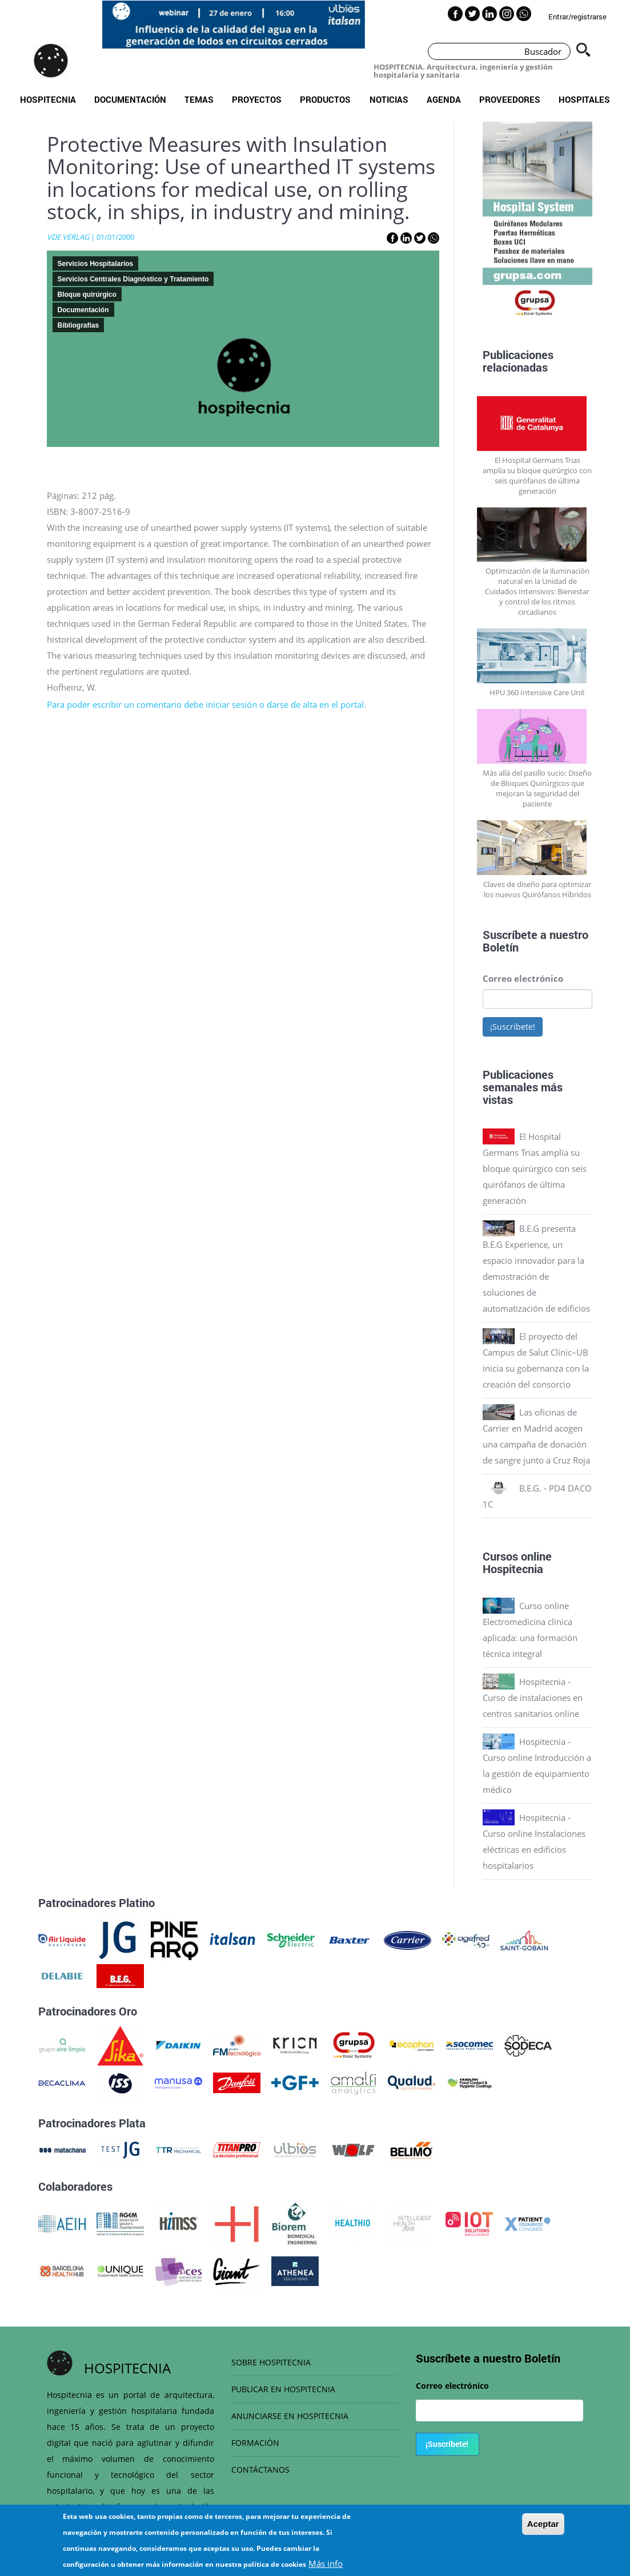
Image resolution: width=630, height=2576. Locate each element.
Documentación (130, 99)
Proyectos (257, 99)
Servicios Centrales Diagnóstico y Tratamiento (133, 279)
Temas (199, 99)
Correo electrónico (523, 978)
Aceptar (543, 2530)
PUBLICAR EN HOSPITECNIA (283, 2389)
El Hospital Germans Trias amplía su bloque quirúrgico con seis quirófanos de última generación (537, 475)
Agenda (444, 99)
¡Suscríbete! (512, 1026)
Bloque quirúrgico (87, 295)
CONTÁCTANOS (260, 2469)
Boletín (501, 947)
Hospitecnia (48, 99)
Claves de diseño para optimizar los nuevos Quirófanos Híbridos (537, 889)
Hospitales (584, 99)
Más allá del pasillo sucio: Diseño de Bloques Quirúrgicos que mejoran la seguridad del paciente (537, 788)
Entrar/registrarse (577, 16)
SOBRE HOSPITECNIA (271, 2362)
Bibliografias (78, 325)
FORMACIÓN (255, 2442)
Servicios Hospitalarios (96, 264)
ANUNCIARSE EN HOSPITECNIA (289, 2415)
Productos (325, 99)
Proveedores (509, 99)
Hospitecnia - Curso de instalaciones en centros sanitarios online (533, 1697)
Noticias (389, 99)
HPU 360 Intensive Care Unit (537, 692)
